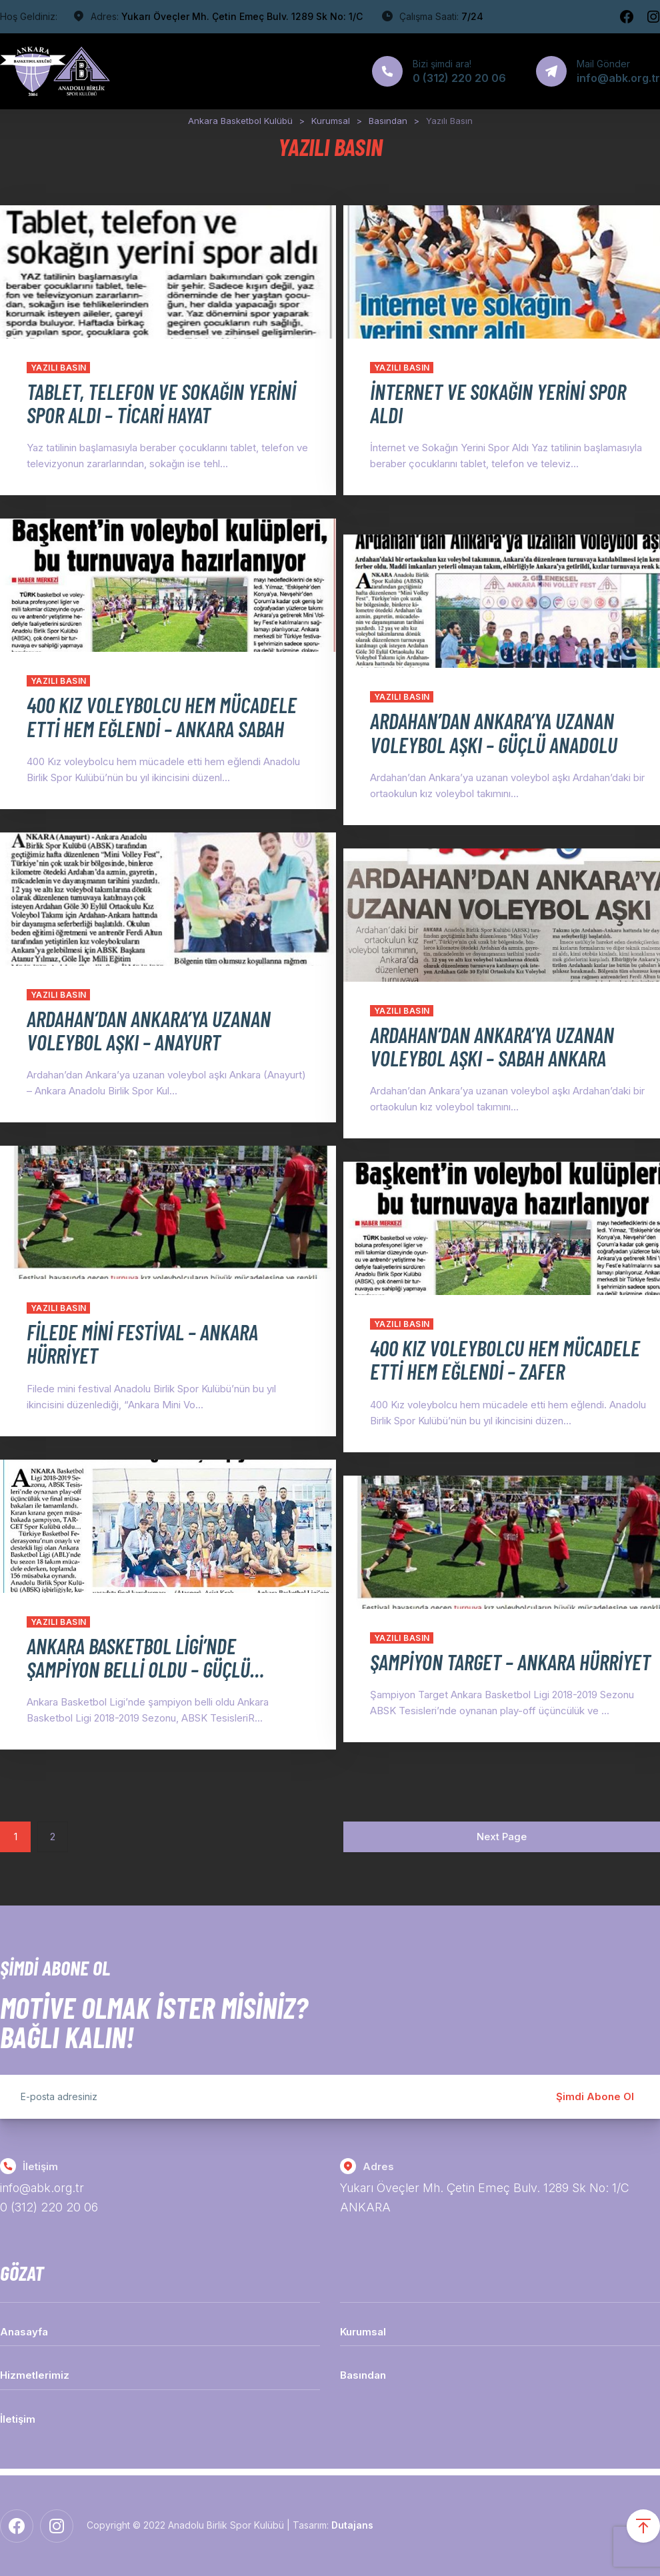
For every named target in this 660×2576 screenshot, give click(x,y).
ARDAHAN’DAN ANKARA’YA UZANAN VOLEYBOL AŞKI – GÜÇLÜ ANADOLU (493, 732)
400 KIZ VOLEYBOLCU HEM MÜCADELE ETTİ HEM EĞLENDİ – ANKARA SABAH (140, 728)
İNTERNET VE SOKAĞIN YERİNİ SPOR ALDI (498, 403)
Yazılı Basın (59, 368)
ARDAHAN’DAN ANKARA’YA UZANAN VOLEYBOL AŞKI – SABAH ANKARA (492, 1046)
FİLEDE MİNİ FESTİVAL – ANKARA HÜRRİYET (142, 1343)
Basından (363, 2375)
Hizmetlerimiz (34, 2375)
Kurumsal (363, 2332)
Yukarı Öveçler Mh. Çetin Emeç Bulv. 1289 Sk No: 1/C (242, 16)
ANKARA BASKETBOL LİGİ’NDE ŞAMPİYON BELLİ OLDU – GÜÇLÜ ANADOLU (138, 1669)
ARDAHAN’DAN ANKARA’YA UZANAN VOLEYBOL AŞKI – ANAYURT (149, 1030)
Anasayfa (24, 2332)
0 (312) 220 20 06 (49, 2208)
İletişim (17, 2419)
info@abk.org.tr (43, 2188)
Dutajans (352, 2525)
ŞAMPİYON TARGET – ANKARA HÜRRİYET (472, 1673)
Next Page (502, 1836)
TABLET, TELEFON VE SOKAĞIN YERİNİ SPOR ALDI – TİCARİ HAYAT (145, 403)
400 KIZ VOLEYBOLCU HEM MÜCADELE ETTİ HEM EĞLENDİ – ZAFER (483, 1371)
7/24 (472, 16)
